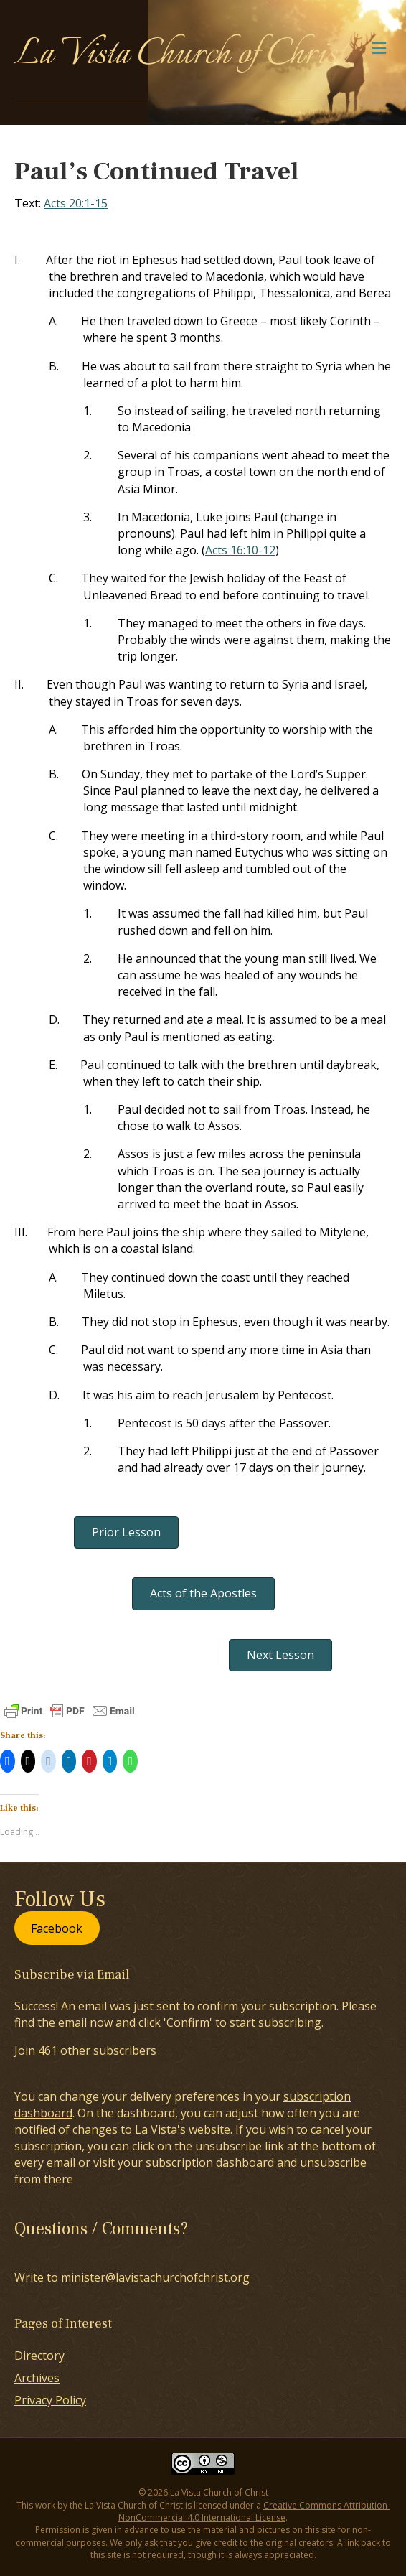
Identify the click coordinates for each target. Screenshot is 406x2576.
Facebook (56, 1928)
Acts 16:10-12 (240, 550)
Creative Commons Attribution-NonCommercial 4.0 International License (254, 2511)
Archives (37, 2378)
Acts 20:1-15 (76, 203)
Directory (39, 2355)
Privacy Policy (50, 2400)
